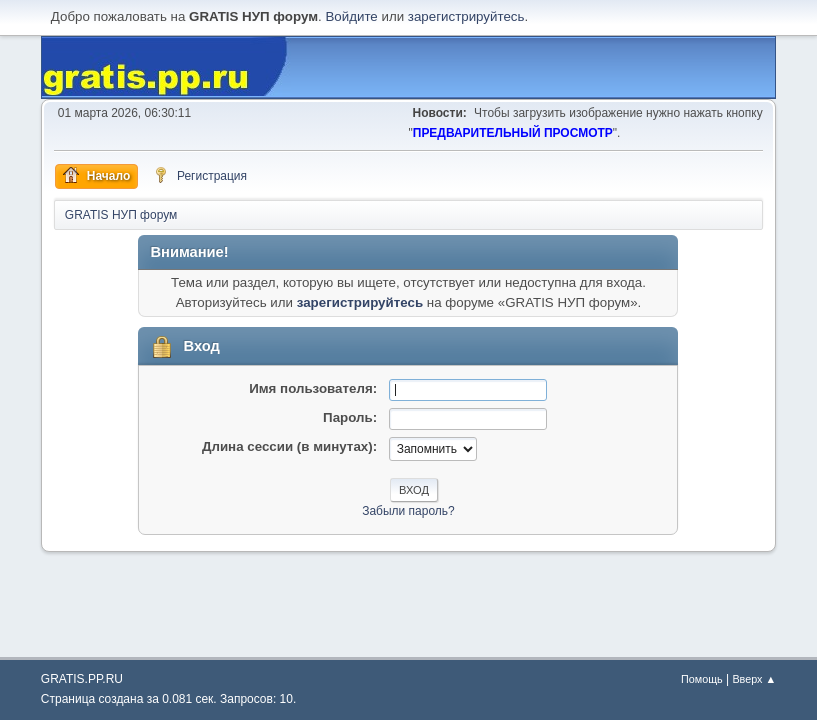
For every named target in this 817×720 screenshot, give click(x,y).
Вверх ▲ (754, 679)
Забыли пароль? (408, 511)
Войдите (351, 16)
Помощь (702, 679)
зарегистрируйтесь (466, 16)
